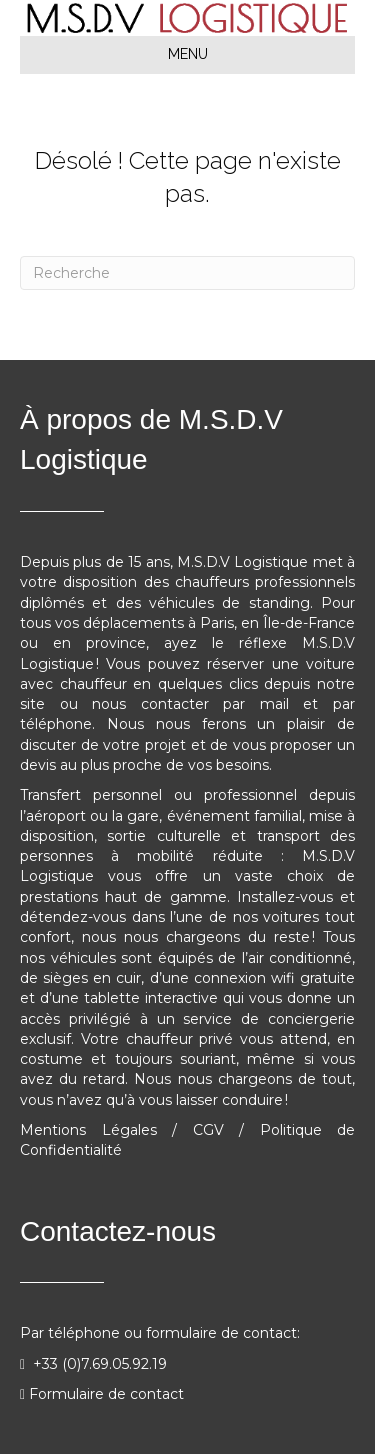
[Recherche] (187, 273)
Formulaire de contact (106, 1394)
